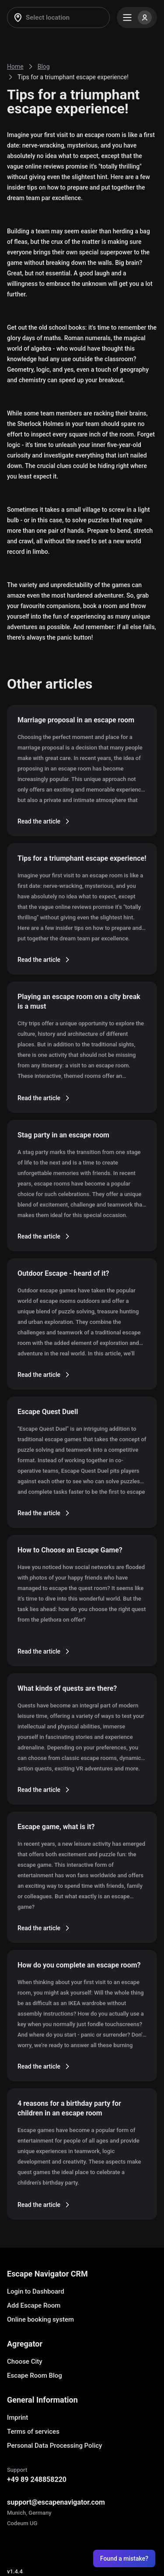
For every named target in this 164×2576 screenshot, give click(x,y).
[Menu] (137, 17)
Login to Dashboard (35, 2291)
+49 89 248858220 (36, 2479)
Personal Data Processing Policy (54, 2445)
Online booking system (40, 2319)
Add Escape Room (33, 2305)
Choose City (24, 2361)
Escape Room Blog (34, 2375)
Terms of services (33, 2431)
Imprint (17, 2417)
